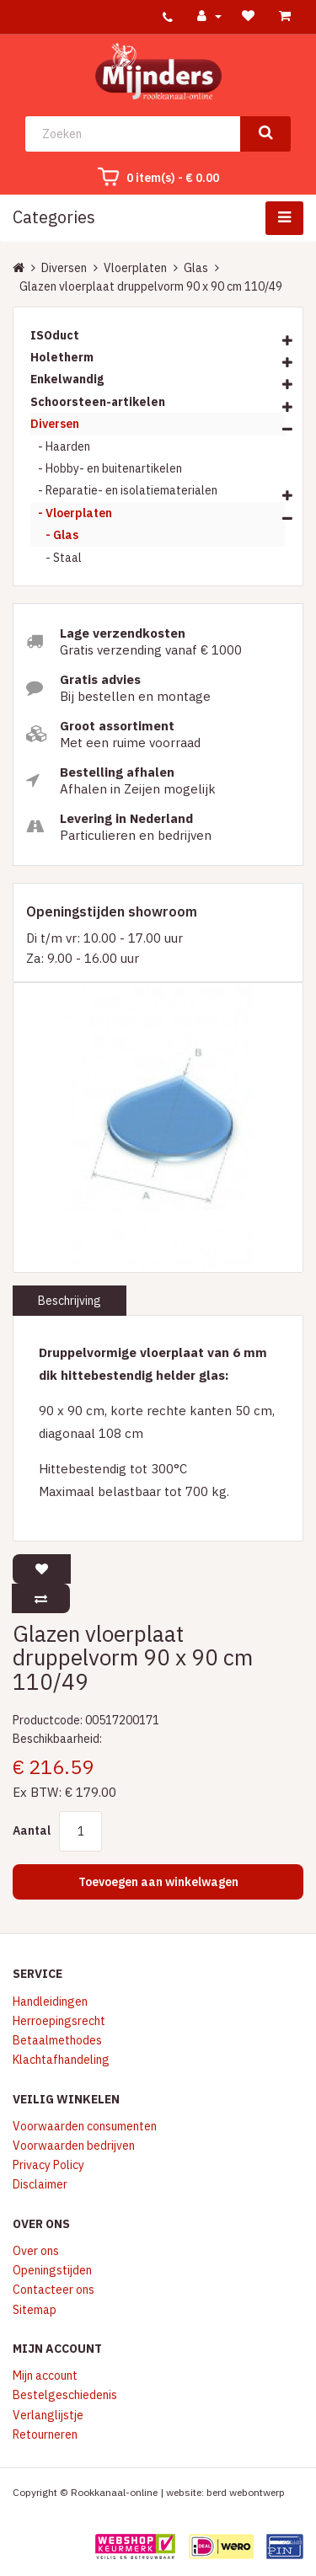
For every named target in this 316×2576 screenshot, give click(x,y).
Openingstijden (52, 2270)
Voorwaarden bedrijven (74, 2145)
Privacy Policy (48, 2164)
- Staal (56, 557)
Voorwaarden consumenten (85, 2126)
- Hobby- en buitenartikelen (106, 468)
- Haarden (60, 446)
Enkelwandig (67, 379)
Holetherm (62, 357)
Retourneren (45, 2434)
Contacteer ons (53, 2289)
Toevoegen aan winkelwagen (158, 1881)
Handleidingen (50, 2001)
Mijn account (45, 2375)
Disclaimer (40, 2184)
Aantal (32, 1830)
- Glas (54, 534)
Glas (196, 267)
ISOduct (54, 335)
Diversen (64, 267)
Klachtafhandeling (61, 2059)
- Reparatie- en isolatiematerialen (123, 490)
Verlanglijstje (48, 2415)
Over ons (36, 2250)
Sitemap (34, 2309)
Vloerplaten (135, 267)
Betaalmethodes (57, 2040)
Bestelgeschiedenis (65, 2394)
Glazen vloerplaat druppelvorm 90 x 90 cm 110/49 (150, 286)
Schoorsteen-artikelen (97, 401)
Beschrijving (69, 1300)
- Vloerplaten (71, 513)
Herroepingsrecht (59, 2020)
